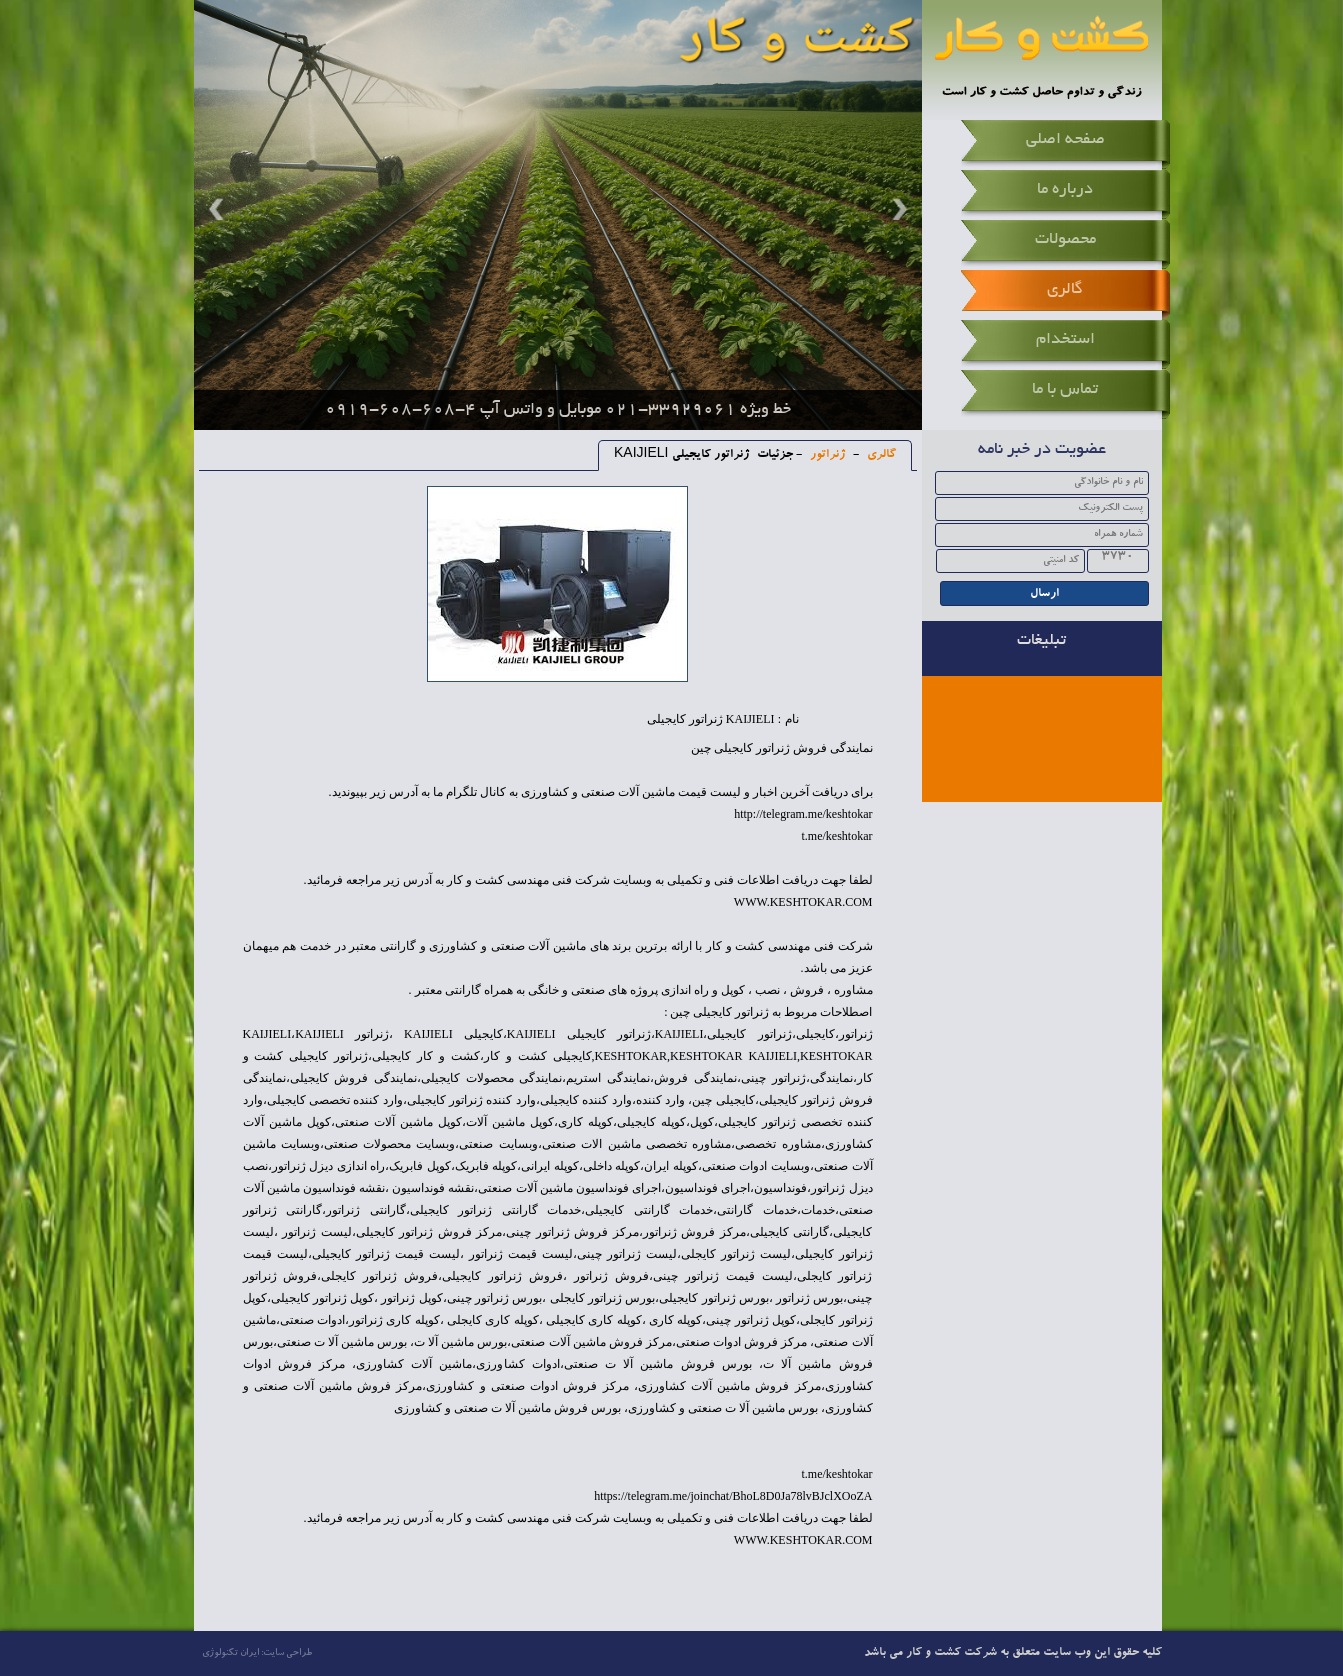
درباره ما (1065, 190)
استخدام (1065, 340)
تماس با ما (1065, 390)
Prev (219, 209)
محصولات (1065, 240)
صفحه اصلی (1065, 140)
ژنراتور (826, 455)
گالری (1065, 290)
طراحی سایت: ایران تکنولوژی (257, 1653)
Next (897, 209)
